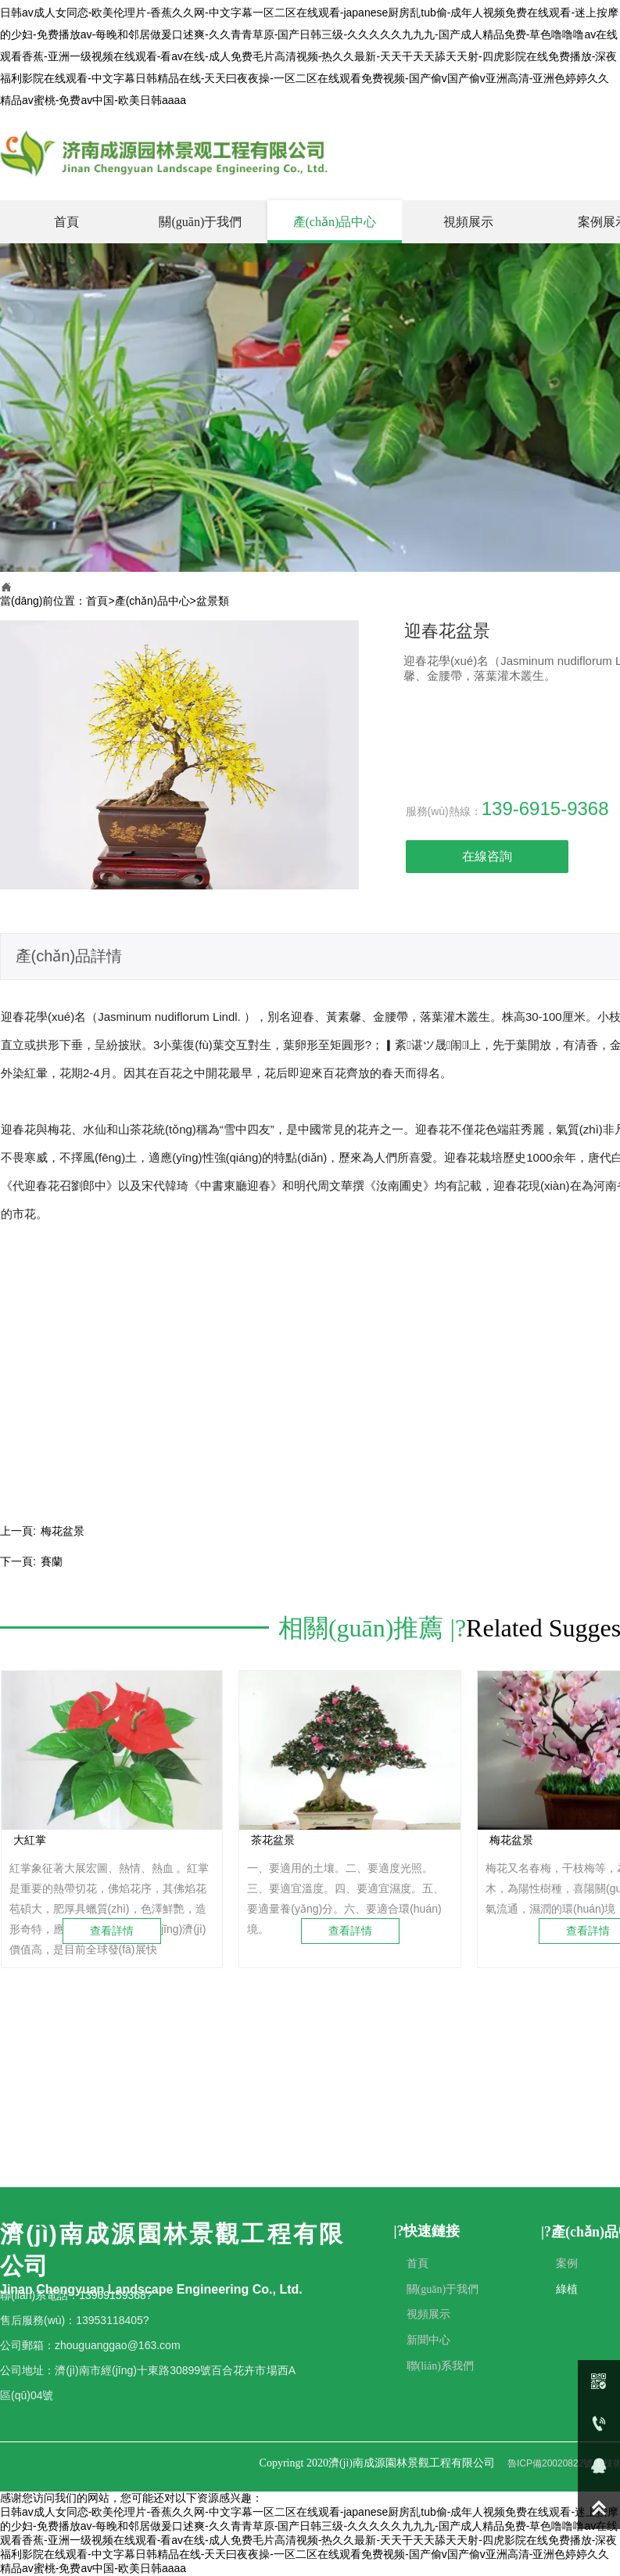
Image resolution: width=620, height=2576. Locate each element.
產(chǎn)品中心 (152, 601)
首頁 (97, 601)
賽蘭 (52, 1561)
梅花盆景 (62, 1531)
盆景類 (212, 601)
